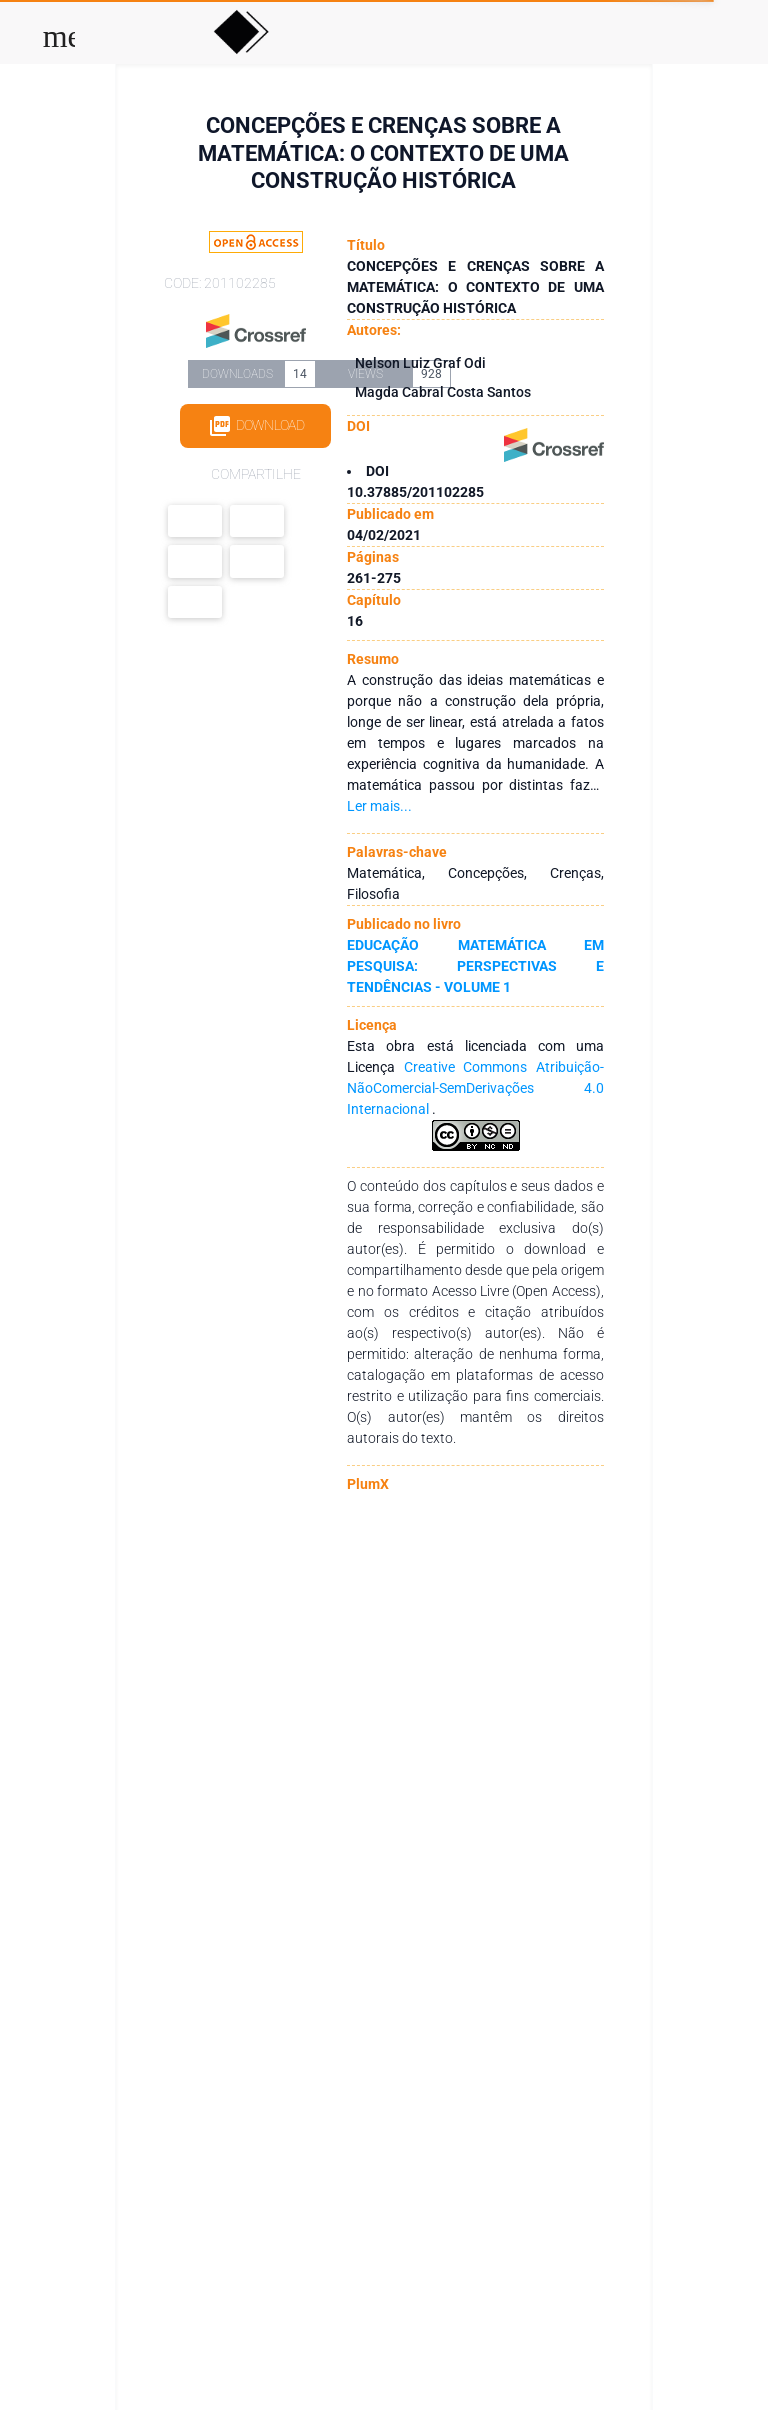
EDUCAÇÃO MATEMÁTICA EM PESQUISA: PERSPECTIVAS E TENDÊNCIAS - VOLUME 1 (475, 966)
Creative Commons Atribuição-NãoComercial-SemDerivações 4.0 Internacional (475, 1088)
